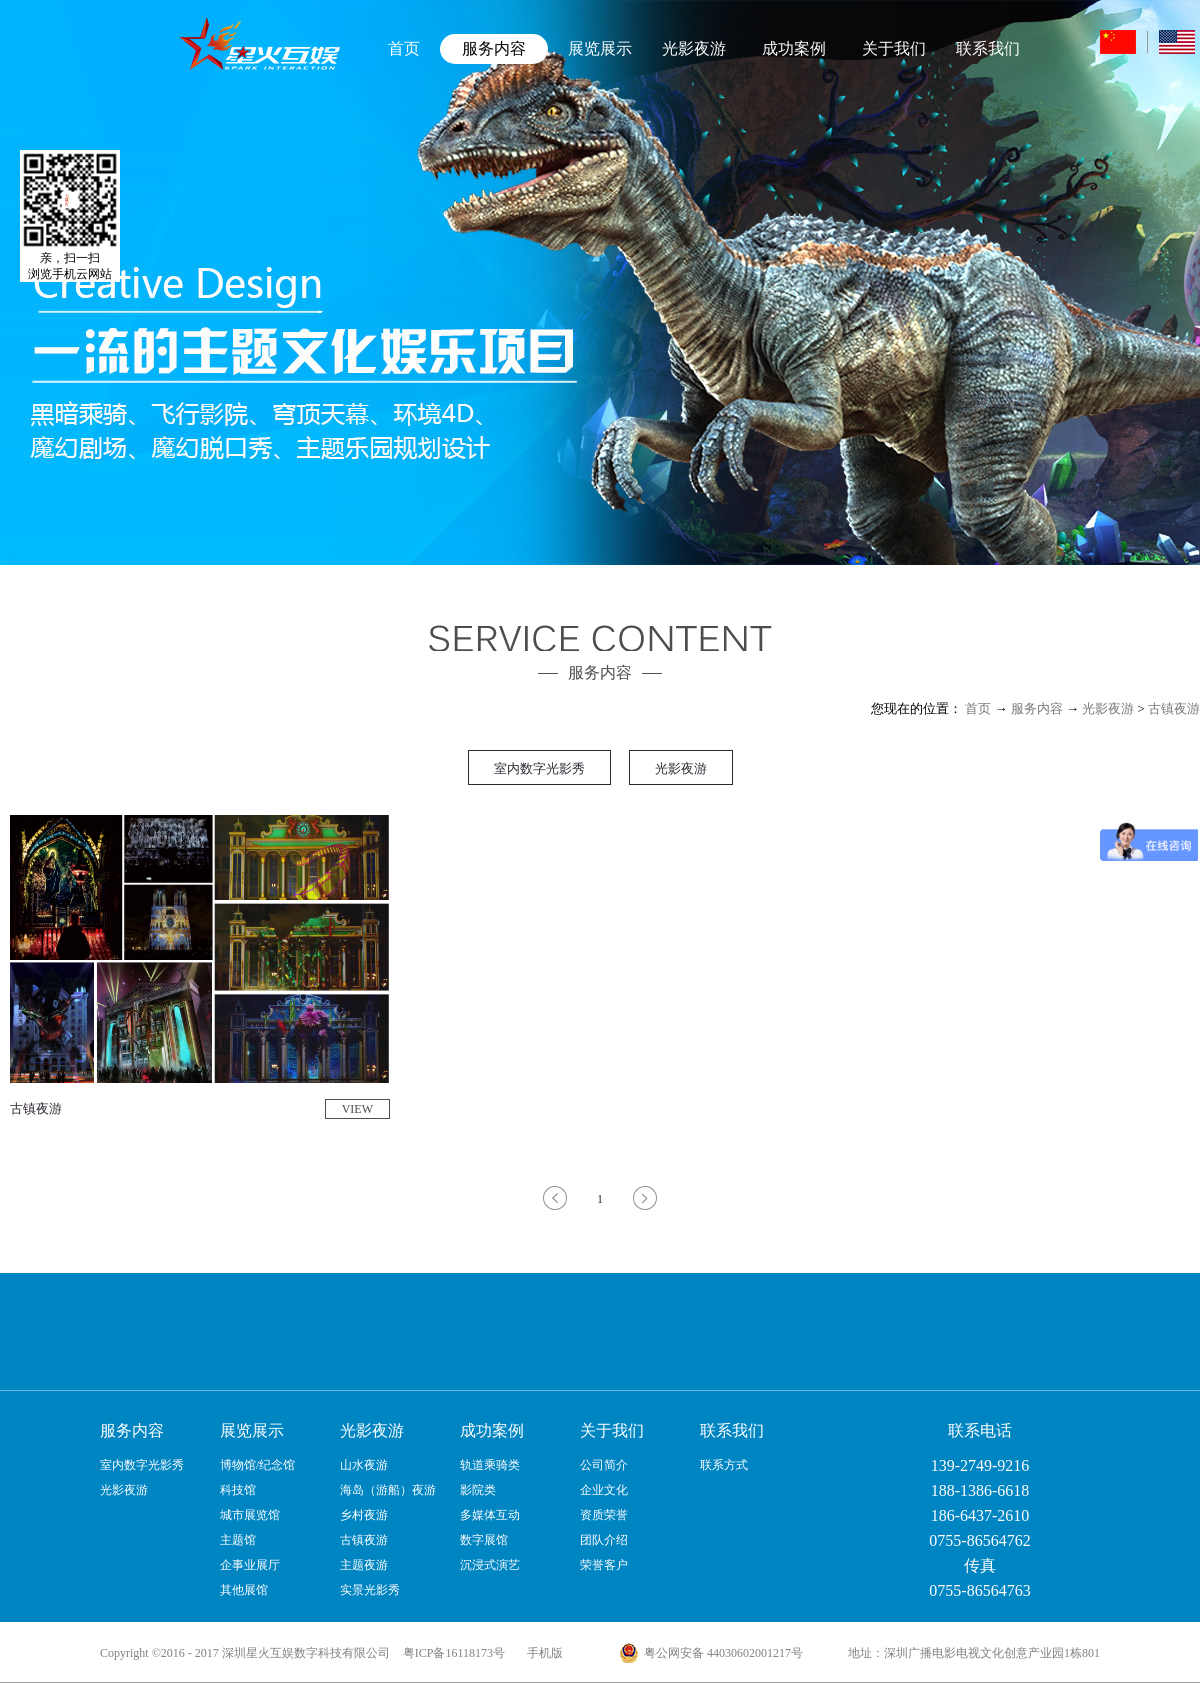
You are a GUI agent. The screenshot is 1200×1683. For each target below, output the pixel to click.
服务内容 (1037, 708)
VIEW (357, 1109)
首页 (404, 48)
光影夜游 (1108, 708)
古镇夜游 (1174, 708)
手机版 (542, 1653)
